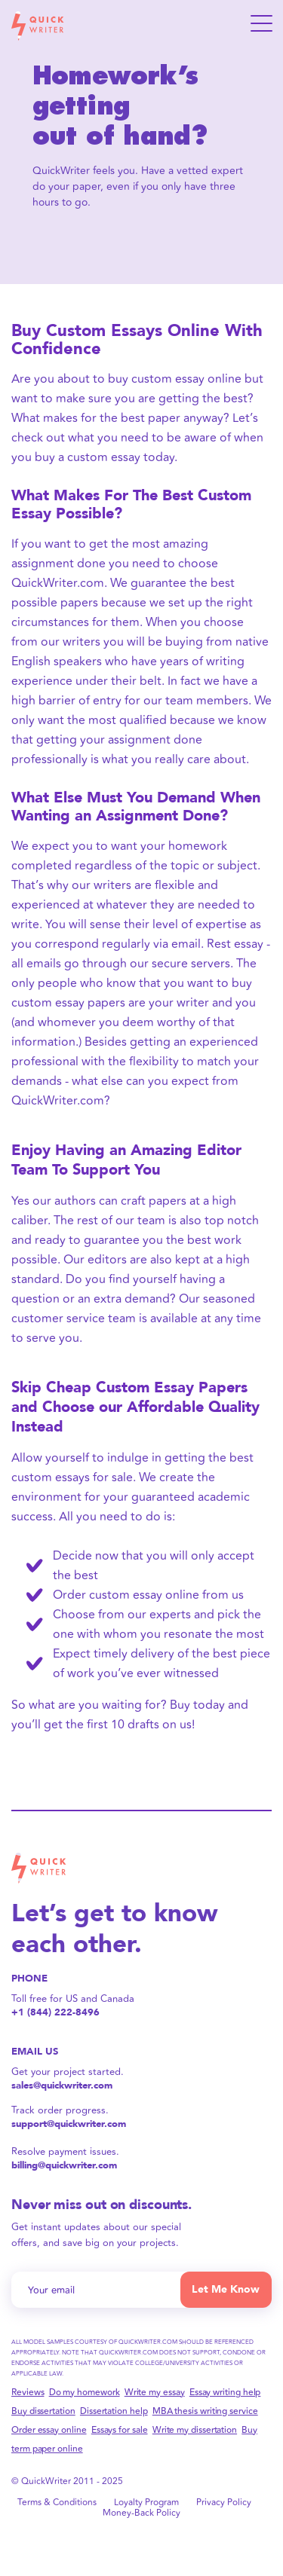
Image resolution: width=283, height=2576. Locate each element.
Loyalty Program (146, 2502)
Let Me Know (226, 2289)
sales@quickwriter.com (61, 2086)
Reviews (27, 2392)
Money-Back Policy (141, 2513)
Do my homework (84, 2392)
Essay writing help (225, 2392)
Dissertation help (114, 2411)
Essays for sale (119, 2430)
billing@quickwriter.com (64, 2165)
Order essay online (49, 2430)
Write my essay (155, 2392)
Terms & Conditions (57, 2502)
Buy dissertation (43, 2411)
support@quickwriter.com (68, 2124)
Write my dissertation (194, 2430)
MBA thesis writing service (205, 2411)
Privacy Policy (223, 2502)
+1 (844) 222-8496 (55, 2012)
